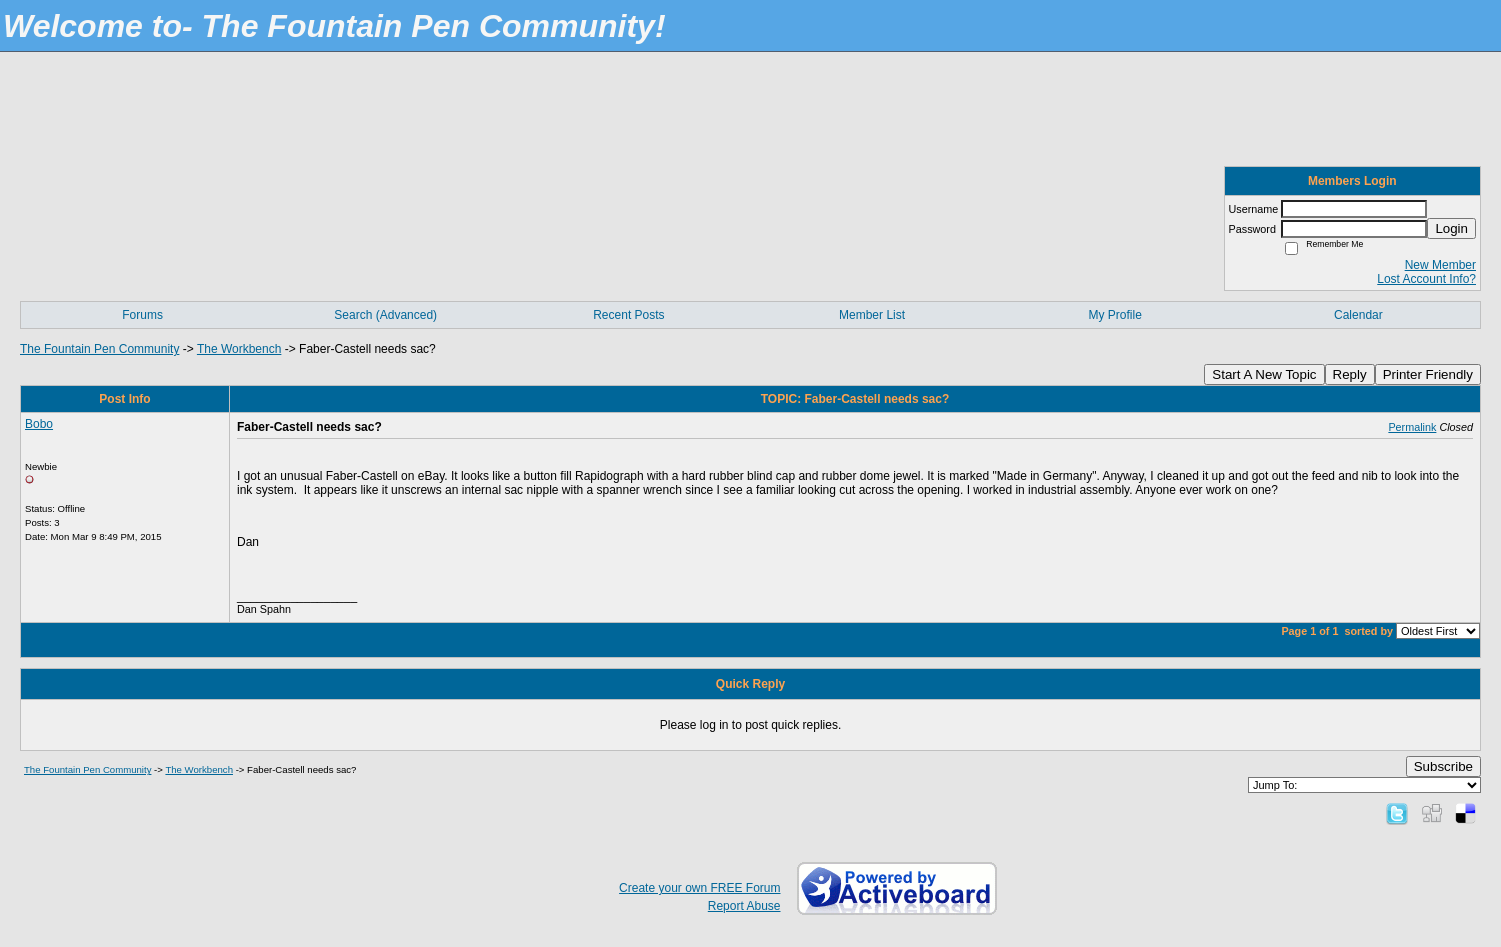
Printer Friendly (1428, 374)
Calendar (1358, 315)
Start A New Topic (1264, 374)
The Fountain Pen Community (99, 349)
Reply (1350, 374)
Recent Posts (628, 315)
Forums (142, 315)
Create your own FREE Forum (699, 888)
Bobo (39, 424)
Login (1451, 228)
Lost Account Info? (1426, 279)
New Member (1440, 265)
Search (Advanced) (385, 315)
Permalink (1412, 427)
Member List (872, 315)
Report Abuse (744, 906)
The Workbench (239, 349)
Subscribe (1443, 766)
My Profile (1115, 315)
